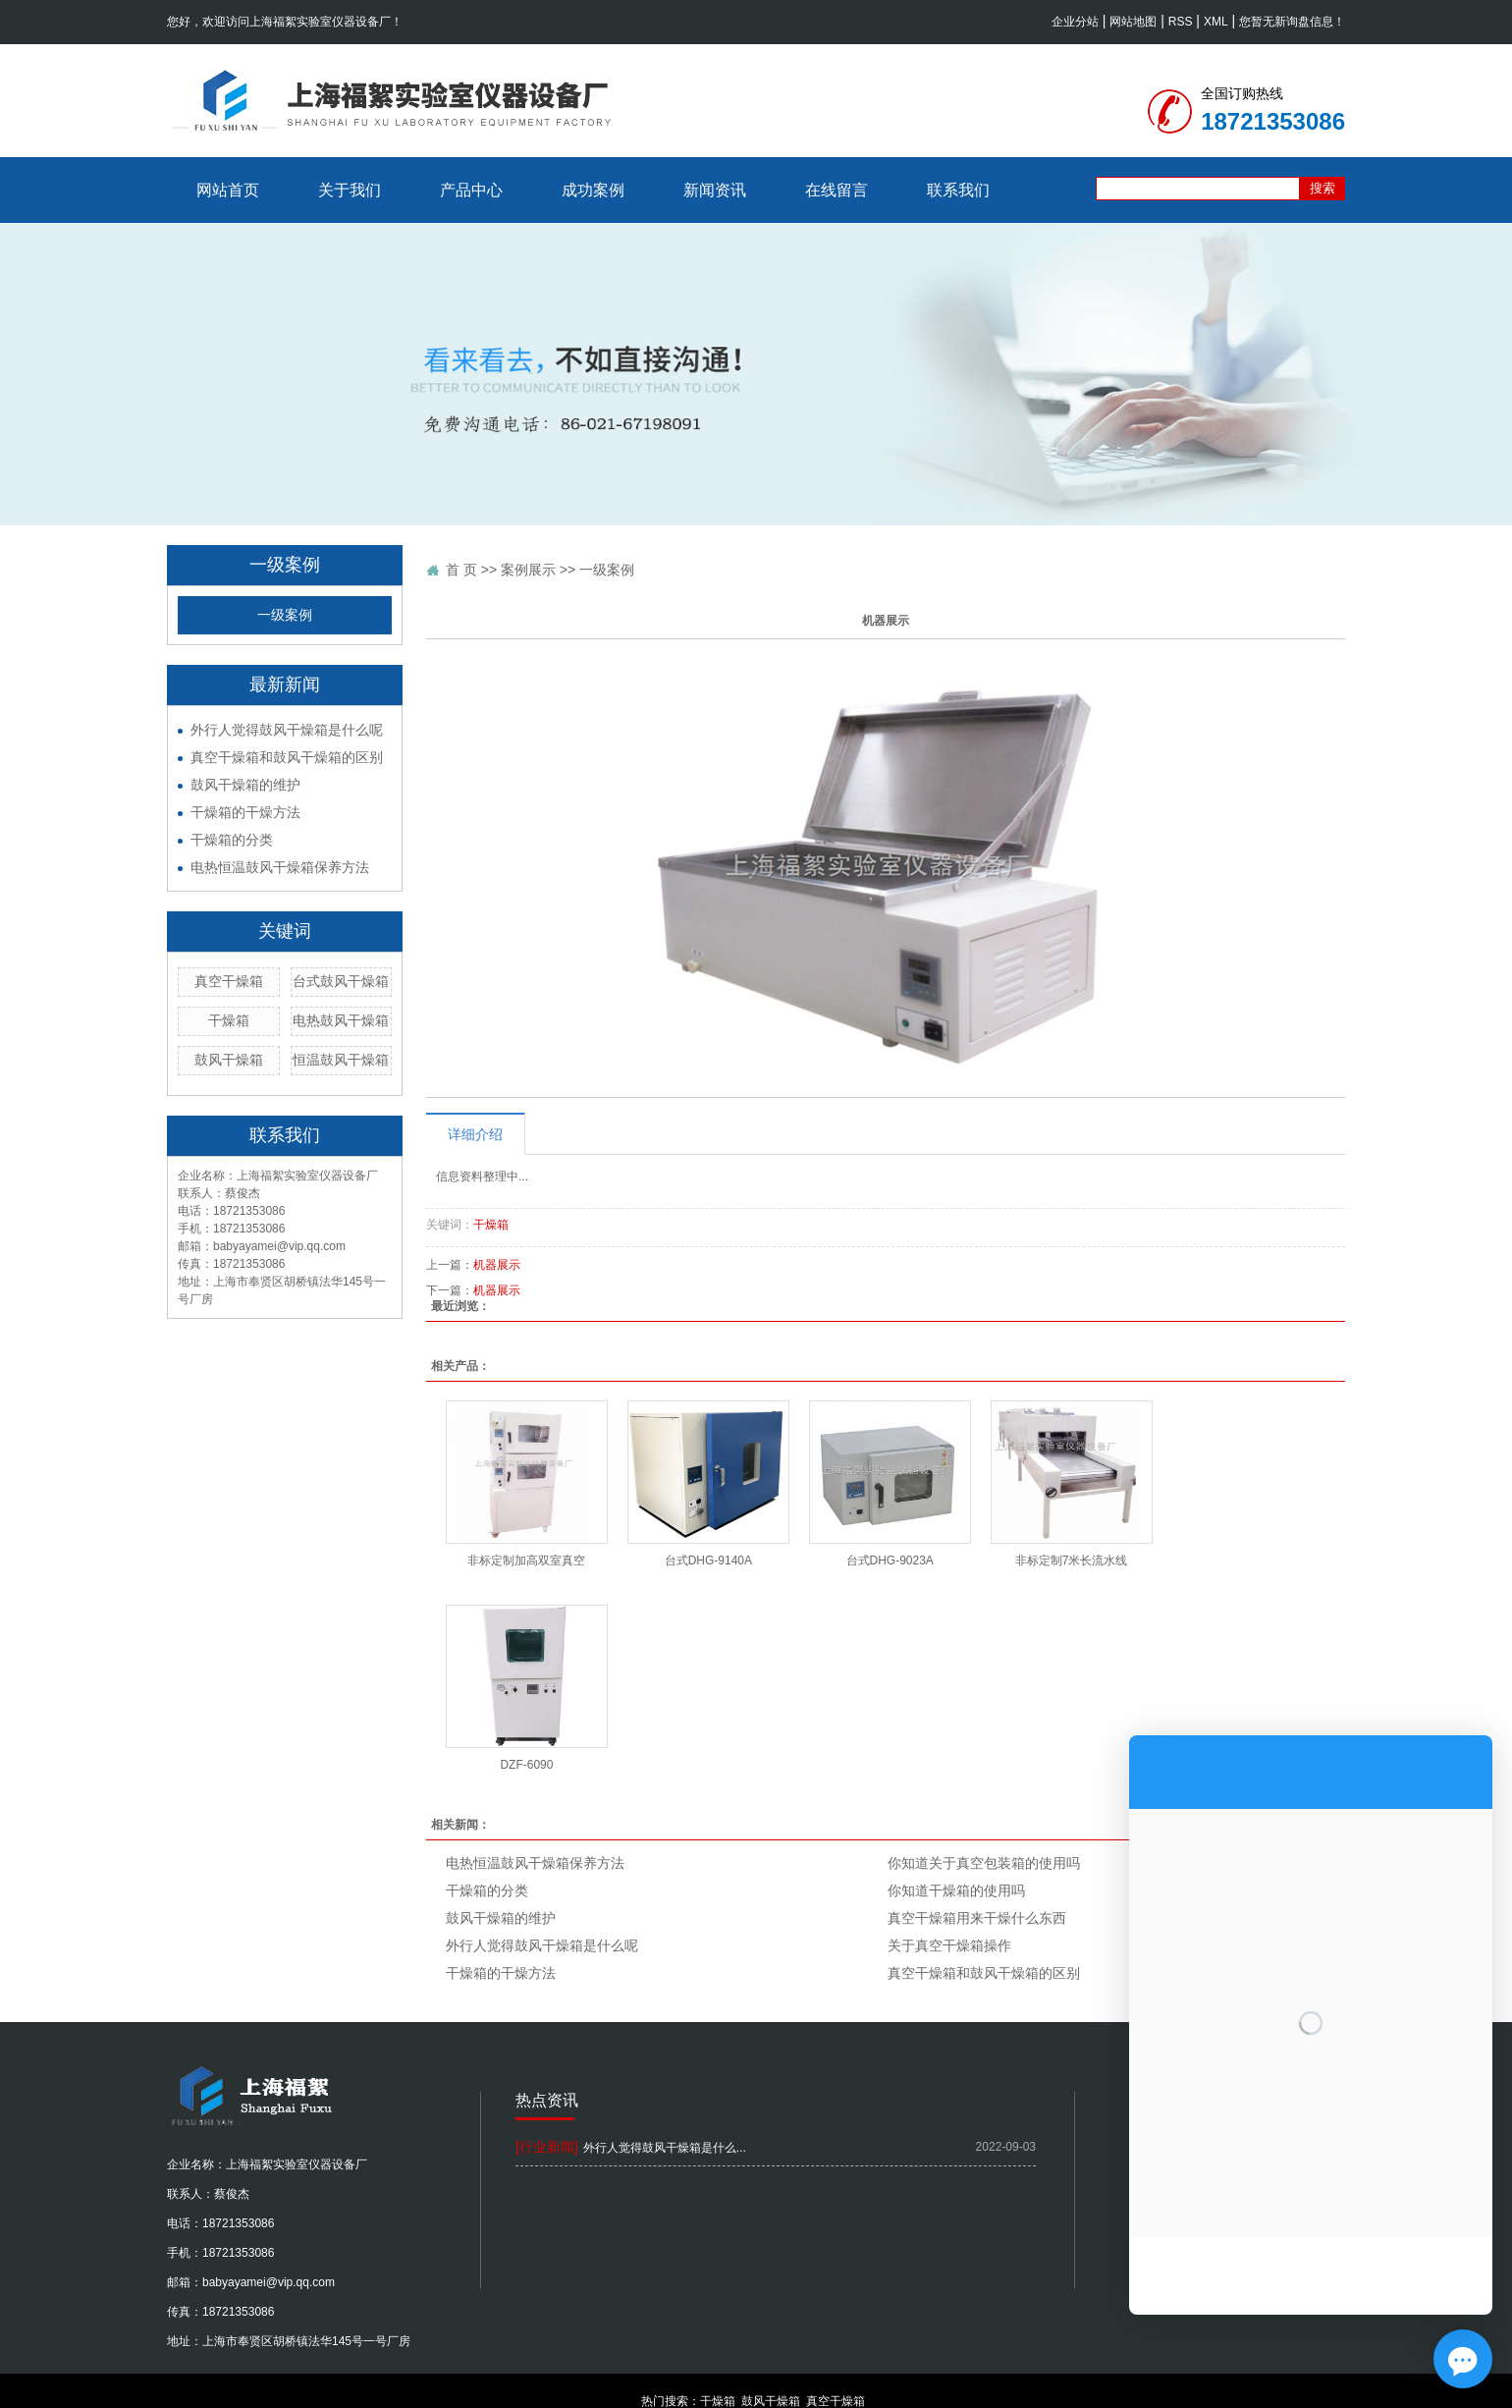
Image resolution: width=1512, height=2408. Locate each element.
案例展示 (528, 569)
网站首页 (227, 190)
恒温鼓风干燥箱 (341, 1059)
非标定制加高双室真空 (526, 1560)
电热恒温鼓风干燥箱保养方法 (279, 867)
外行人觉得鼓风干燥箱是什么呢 (286, 730)
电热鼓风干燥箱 (341, 1020)
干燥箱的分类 (231, 840)
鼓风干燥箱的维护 (245, 785)
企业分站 (1075, 21)
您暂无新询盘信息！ (1292, 21)
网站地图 (1133, 21)
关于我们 (349, 190)
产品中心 (471, 190)
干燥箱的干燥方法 (245, 812)
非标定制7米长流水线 (1071, 1560)
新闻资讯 (714, 190)
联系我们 (958, 190)
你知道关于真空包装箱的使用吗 (984, 1863)
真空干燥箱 (228, 981)
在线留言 (836, 190)
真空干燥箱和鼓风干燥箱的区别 (286, 757)
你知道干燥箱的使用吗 (956, 1890)
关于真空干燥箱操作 (949, 1945)
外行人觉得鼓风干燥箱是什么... (664, 2148)
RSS (1180, 21)
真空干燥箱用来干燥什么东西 (977, 1918)
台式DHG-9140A (708, 1560)
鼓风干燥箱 (228, 1059)
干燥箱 (228, 1020)
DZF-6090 (526, 1765)
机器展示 (496, 1265)
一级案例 (284, 615)
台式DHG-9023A (890, 1560)
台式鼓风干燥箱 (341, 981)
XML (1216, 21)
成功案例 (593, 190)
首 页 (461, 569)
